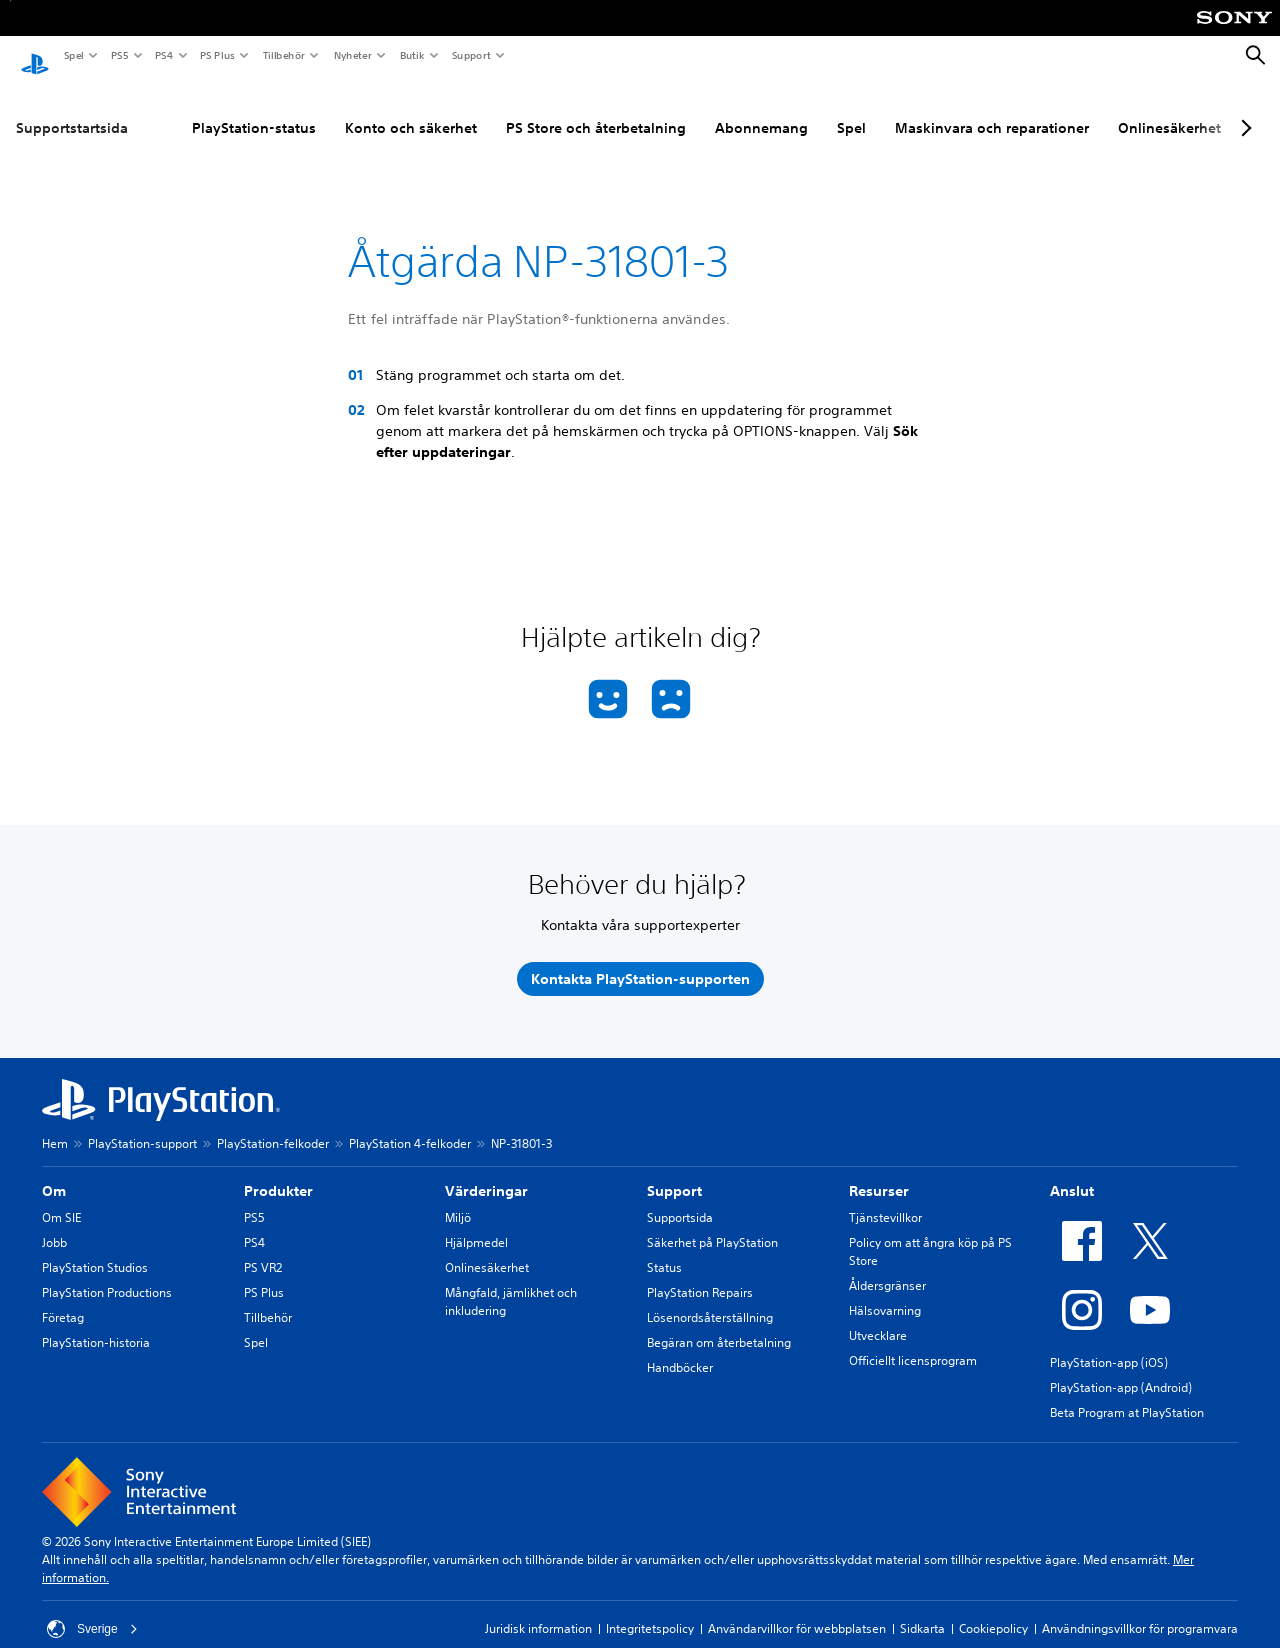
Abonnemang (761, 109)
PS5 (118, 55)
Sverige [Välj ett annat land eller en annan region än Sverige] (92, 1610)
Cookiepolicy (993, 1609)
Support (470, 55)
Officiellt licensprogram (913, 1341)
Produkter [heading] (278, 1172)
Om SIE (61, 1198)
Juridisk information (538, 1609)
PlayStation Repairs (700, 1273)
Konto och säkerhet (411, 109)
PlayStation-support (142, 1124)
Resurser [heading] (879, 1172)
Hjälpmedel (476, 1223)
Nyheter (352, 55)
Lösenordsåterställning (710, 1298)
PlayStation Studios (95, 1248)
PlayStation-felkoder (273, 1124)
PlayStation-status (254, 109)
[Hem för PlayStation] (35, 56)
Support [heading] (674, 1172)
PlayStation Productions (107, 1273)
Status (664, 1248)
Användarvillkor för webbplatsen (797, 1609)
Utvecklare (878, 1316)
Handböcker (680, 1348)
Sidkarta (922, 1609)
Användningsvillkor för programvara (1140, 1609)
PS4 (163, 55)
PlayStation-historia (96, 1323)
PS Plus (216, 55)
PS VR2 (263, 1248)
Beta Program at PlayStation (1127, 1393)
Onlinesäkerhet (1169, 109)
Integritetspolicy (650, 1609)
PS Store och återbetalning (596, 109)
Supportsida (680, 1198)
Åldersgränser (887, 1266)
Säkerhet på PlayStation (712, 1223)
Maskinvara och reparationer (992, 109)
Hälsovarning (885, 1291)
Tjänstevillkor (885, 1198)
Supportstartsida (72, 109)
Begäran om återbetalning (719, 1323)
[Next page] (1243, 109)
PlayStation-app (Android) (1121, 1368)
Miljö (458, 1198)
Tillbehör (283, 55)
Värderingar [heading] (486, 1172)
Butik (411, 55)
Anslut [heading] (1072, 1172)
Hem (55, 1124)
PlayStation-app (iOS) (1109, 1343)
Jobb (54, 1223)
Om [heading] (54, 1172)
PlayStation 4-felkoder (410, 1124)
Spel (73, 55)
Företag (63, 1298)
